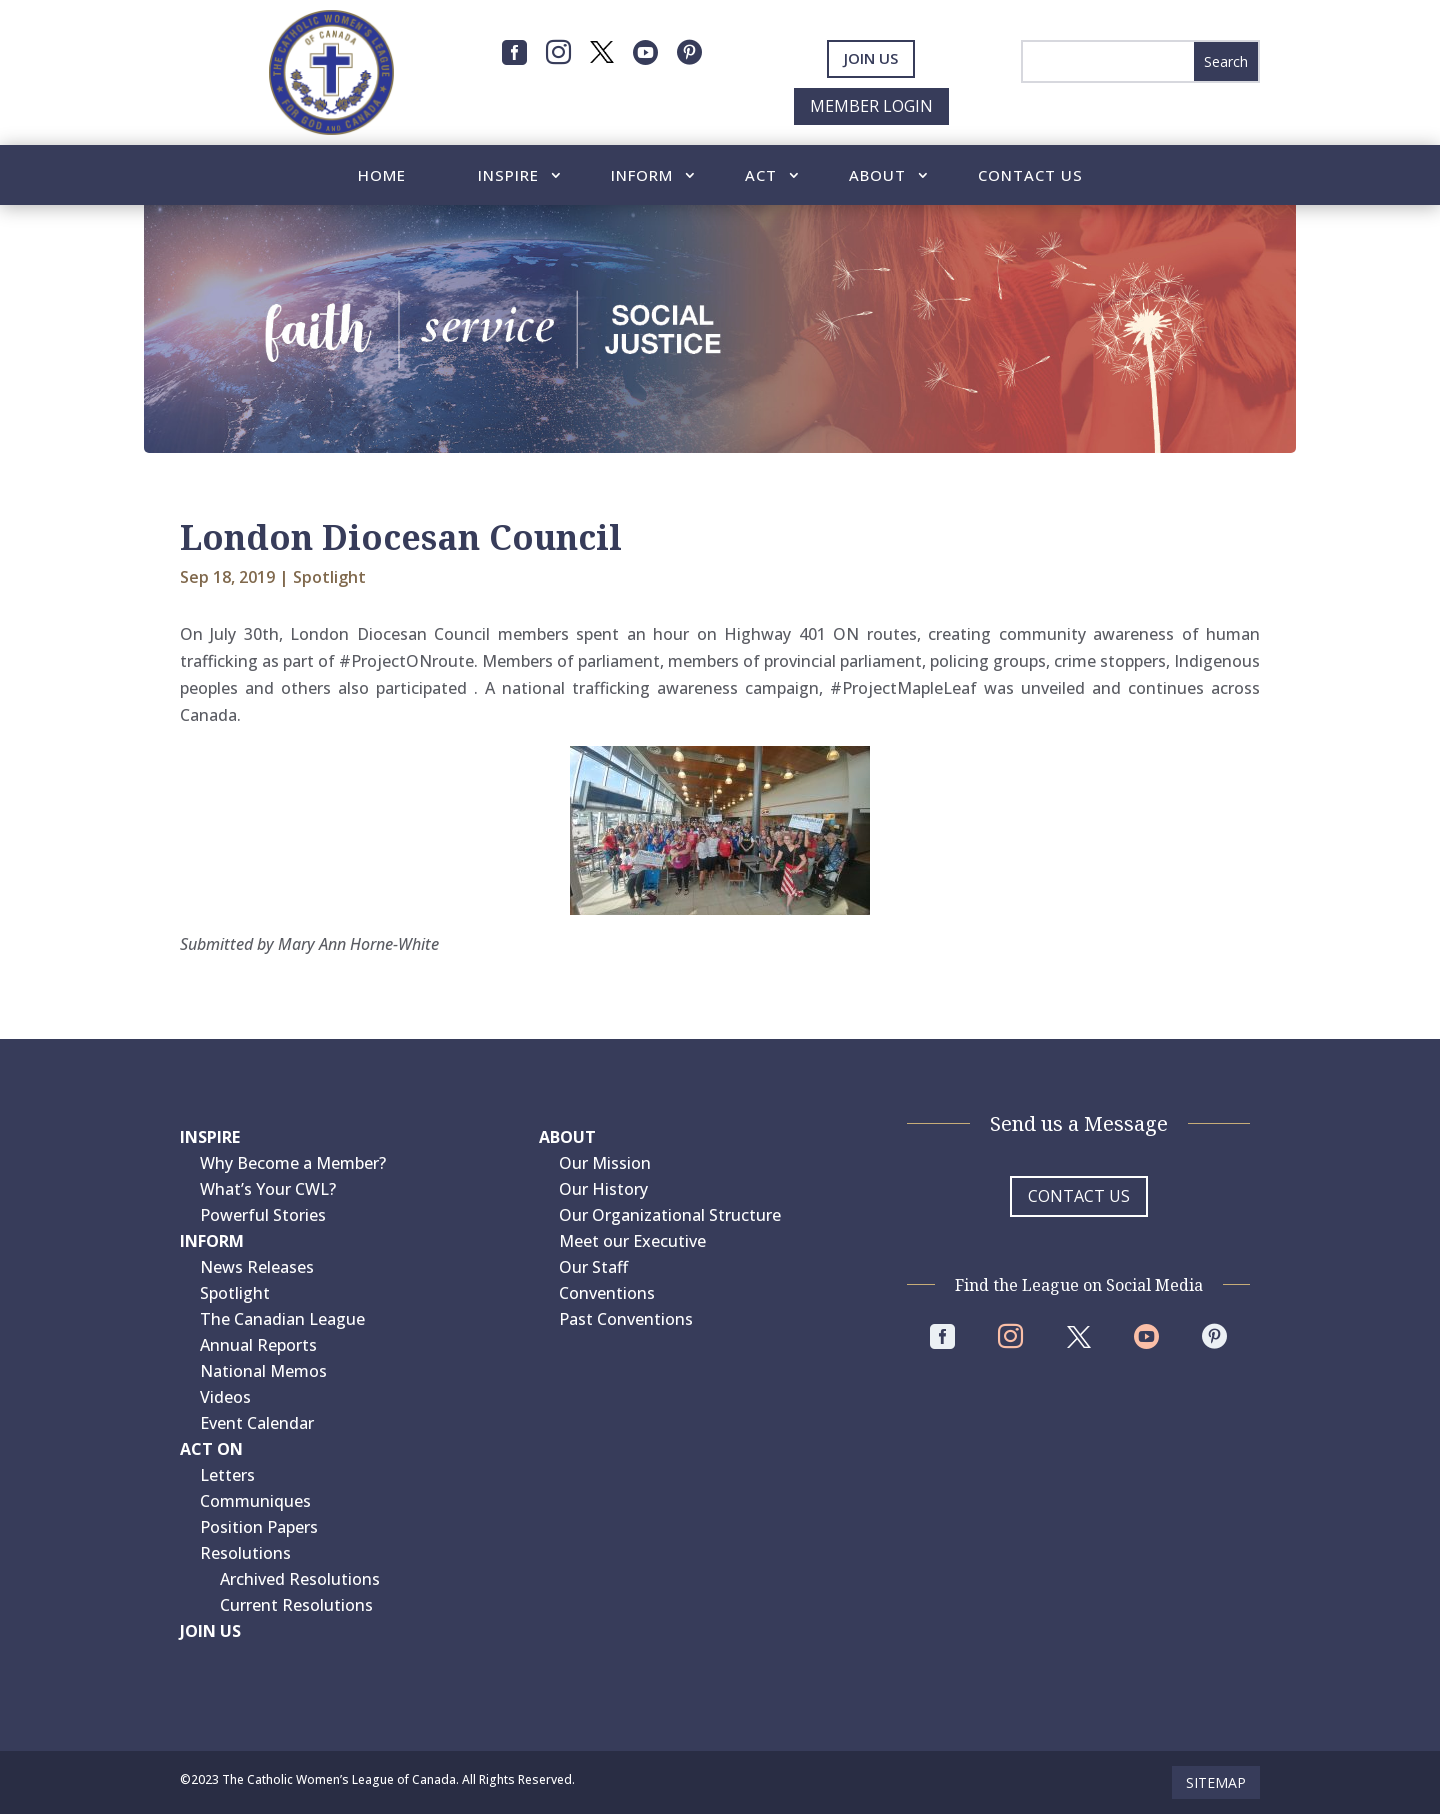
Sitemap (1216, 1782)
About (877, 176)
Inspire (508, 176)
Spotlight (329, 577)
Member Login (871, 106)
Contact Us (1030, 176)
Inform (642, 176)
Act (761, 176)
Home (382, 176)
